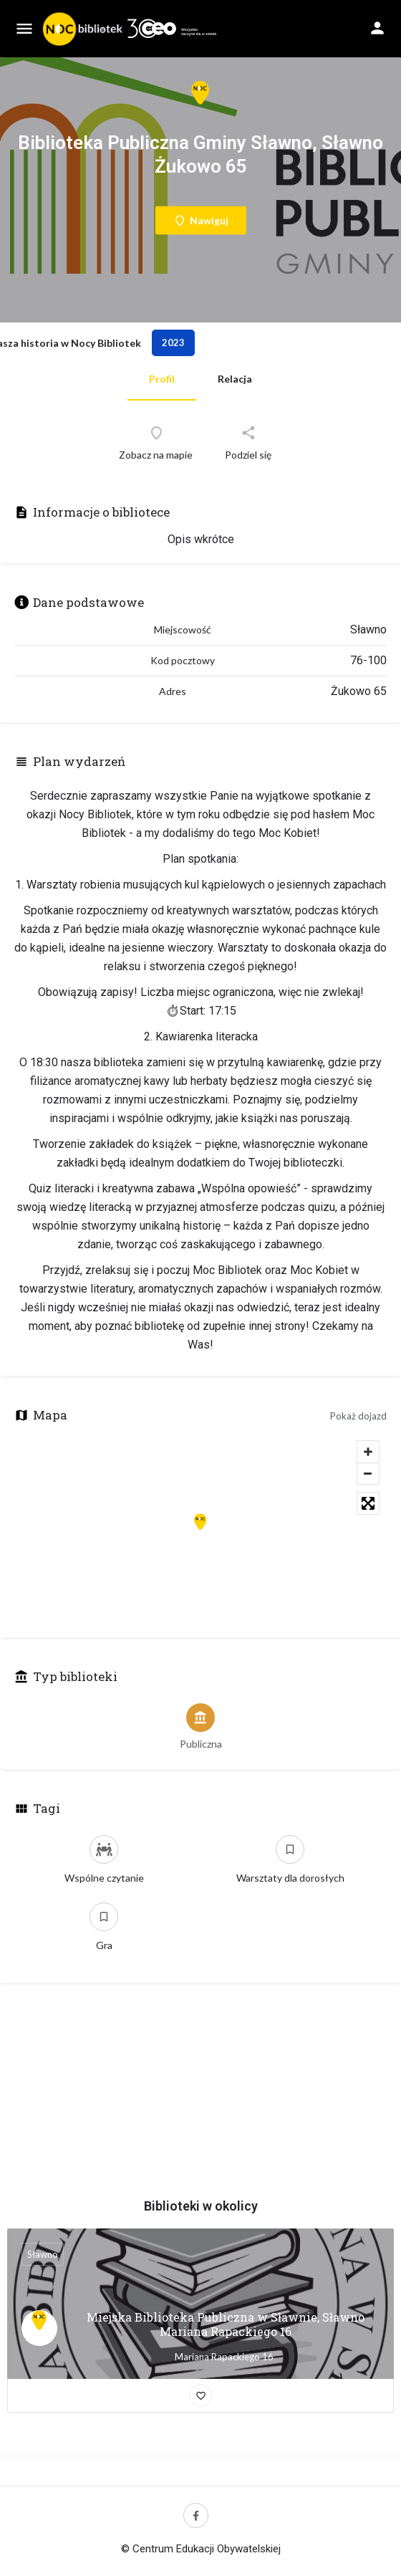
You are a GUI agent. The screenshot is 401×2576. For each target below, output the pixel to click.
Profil (162, 379)
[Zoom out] (368, 1473)
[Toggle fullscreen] (368, 1503)
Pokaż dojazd (358, 1416)
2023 (173, 342)
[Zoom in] (368, 1451)
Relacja (235, 379)
